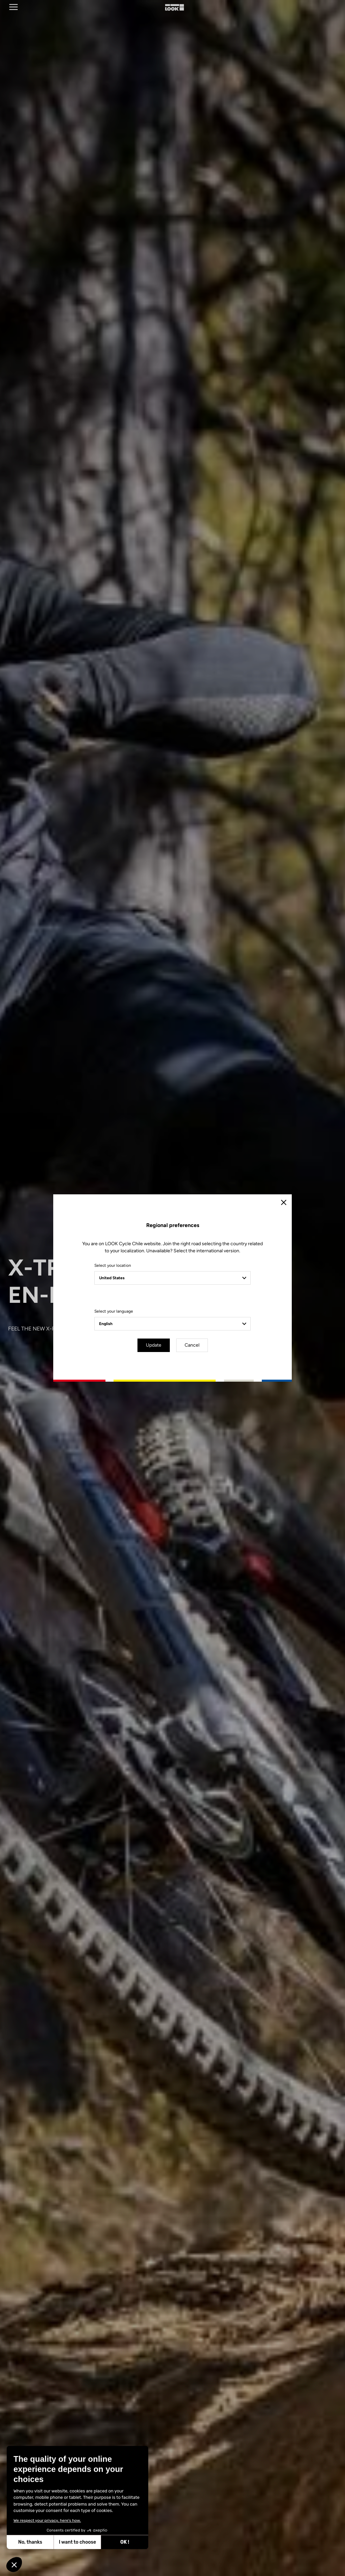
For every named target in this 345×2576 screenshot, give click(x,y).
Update (153, 1345)
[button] (14, 2564)
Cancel (192, 1345)
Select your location (112, 1265)
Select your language (113, 1311)
